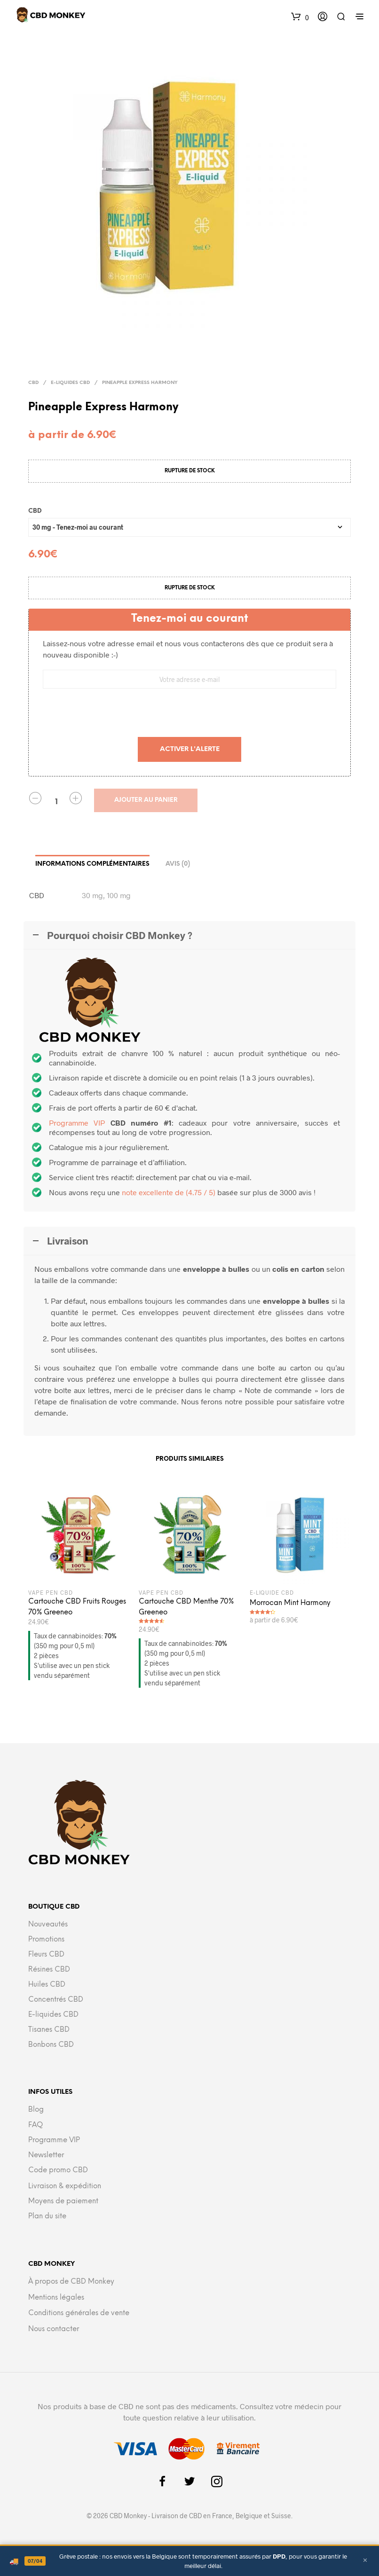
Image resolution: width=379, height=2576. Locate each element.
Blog (36, 2110)
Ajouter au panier (146, 800)
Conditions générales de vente (78, 2313)
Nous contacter (53, 2329)
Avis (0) (178, 864)
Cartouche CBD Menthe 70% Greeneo (186, 1607)
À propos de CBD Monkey (71, 2282)
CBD (33, 382)
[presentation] (189, 714)
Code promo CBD (58, 2170)
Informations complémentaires (92, 864)
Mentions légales (56, 2298)
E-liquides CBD (70, 382)
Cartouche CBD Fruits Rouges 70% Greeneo (77, 1607)
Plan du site (47, 2216)
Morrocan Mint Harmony (290, 1603)
